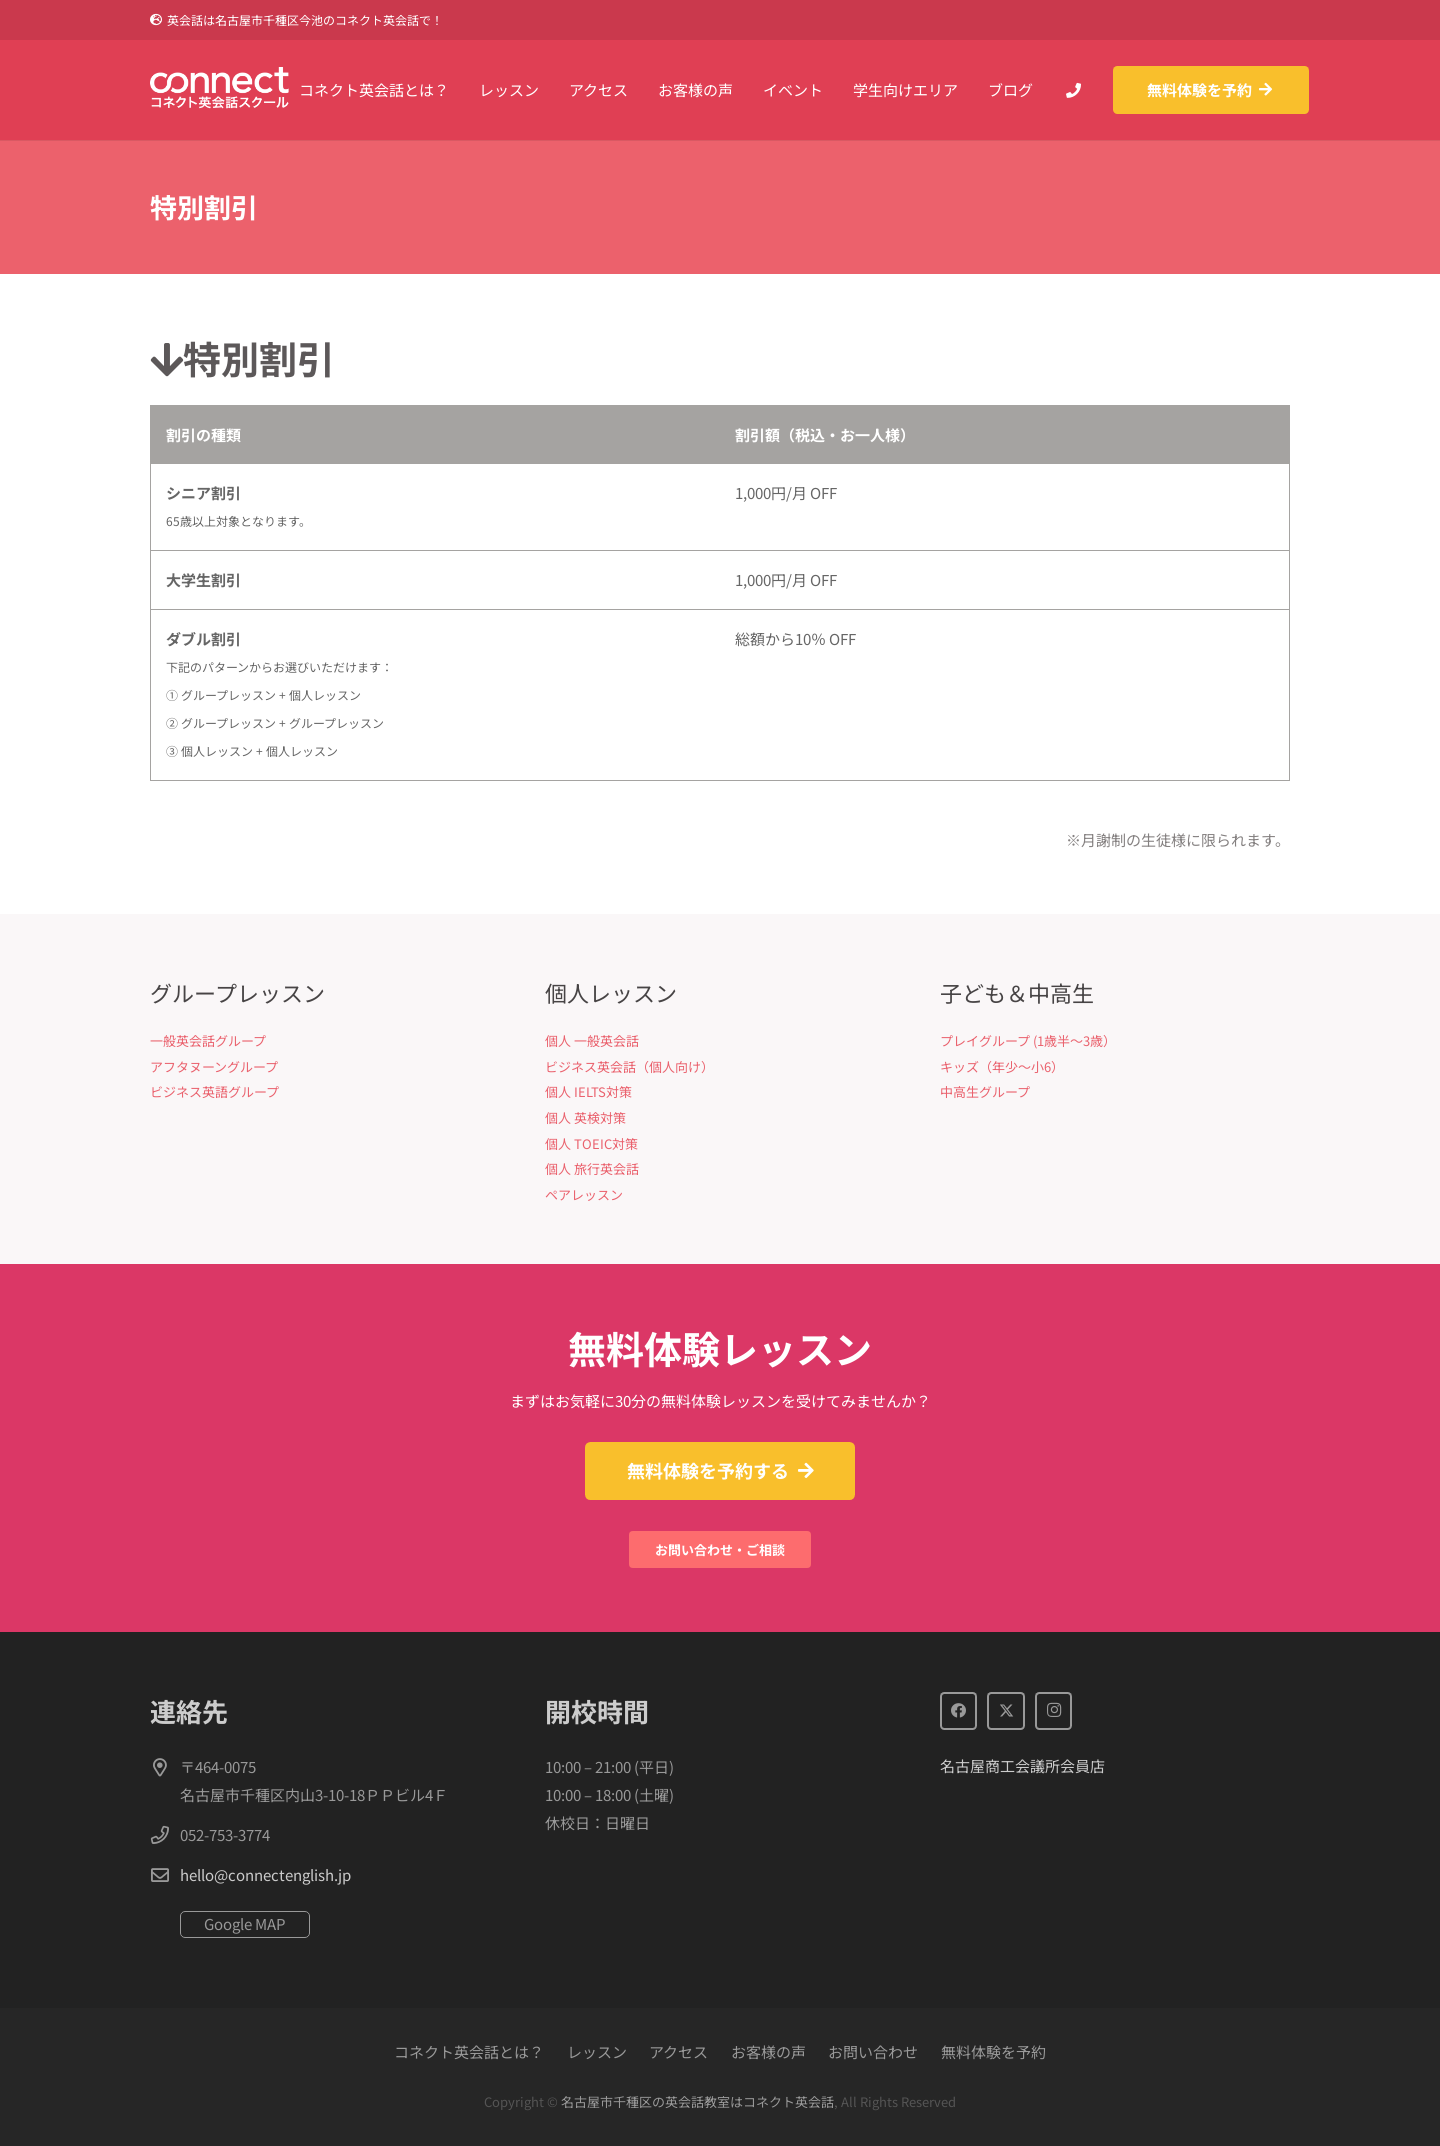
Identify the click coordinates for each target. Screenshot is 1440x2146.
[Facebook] (959, 1711)
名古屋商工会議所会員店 (1022, 1765)
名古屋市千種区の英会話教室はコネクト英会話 (697, 2101)
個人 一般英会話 (592, 1040)
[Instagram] (1054, 1711)
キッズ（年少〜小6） (1002, 1066)
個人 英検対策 (585, 1117)
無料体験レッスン (720, 1347)
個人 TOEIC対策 (591, 1143)
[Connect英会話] (239, 90)
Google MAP (245, 1923)
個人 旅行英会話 (592, 1168)
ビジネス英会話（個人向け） (629, 1066)
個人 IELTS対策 (588, 1091)
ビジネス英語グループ (214, 1091)
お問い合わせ (873, 2051)
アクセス (678, 2051)
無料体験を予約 (993, 2051)
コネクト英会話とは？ (469, 2051)
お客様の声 (768, 2051)
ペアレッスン (584, 1194)
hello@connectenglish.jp (265, 1874)
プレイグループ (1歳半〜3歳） (1028, 1040)
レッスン (597, 2051)
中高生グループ (985, 1091)
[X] (1006, 1711)
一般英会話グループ (208, 1040)
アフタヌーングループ (214, 1066)
